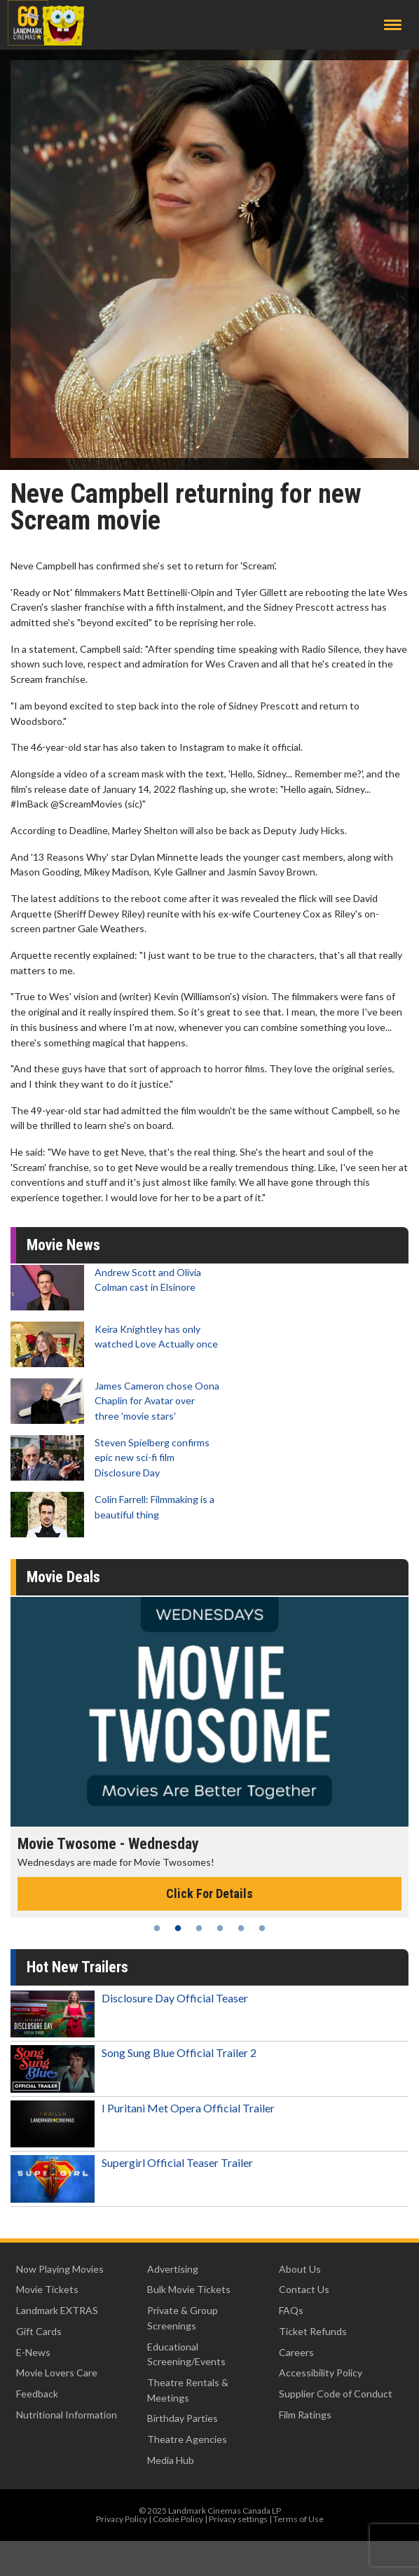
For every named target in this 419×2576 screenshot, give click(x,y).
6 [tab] (262, 1928)
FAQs (291, 2310)
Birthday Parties (182, 2418)
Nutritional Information (66, 2415)
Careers (296, 2352)
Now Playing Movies (60, 2269)
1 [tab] (157, 1928)
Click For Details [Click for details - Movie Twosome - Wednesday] (209, 1893)
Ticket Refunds (313, 2331)
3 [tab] (199, 1928)
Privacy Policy (121, 2519)
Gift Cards (39, 2331)
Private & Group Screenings (182, 2318)
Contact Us (304, 2289)
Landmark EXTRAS (57, 2310)
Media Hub (170, 2460)
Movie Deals (63, 1577)
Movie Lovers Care (56, 2372)
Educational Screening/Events (186, 2354)
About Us (300, 2269)
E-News (33, 2352)
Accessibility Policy (320, 2372)
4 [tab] (220, 1928)
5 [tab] (241, 1928)
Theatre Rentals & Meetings (187, 2390)
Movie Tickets (47, 2289)
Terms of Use (298, 2519)
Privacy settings (238, 2519)
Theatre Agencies (187, 2439)
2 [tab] (178, 1928)
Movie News (63, 1245)
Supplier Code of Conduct (335, 2394)
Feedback (37, 2394)
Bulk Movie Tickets (189, 2289)
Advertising (172, 2269)
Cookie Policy (178, 2519)
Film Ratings (305, 2415)
